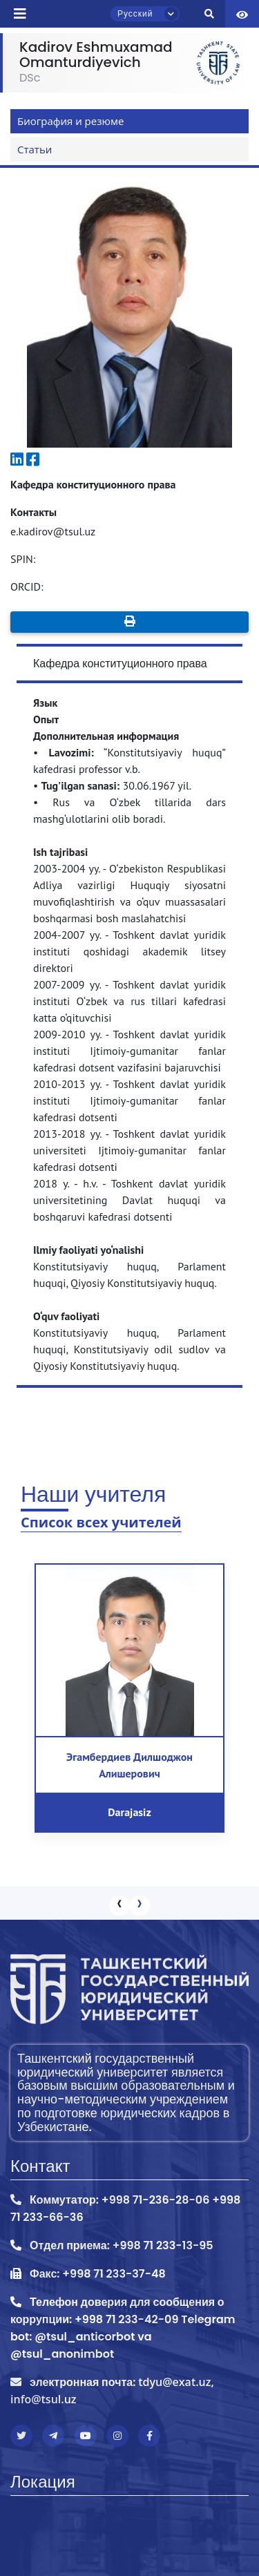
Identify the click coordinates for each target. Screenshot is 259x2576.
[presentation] (119, 1906)
